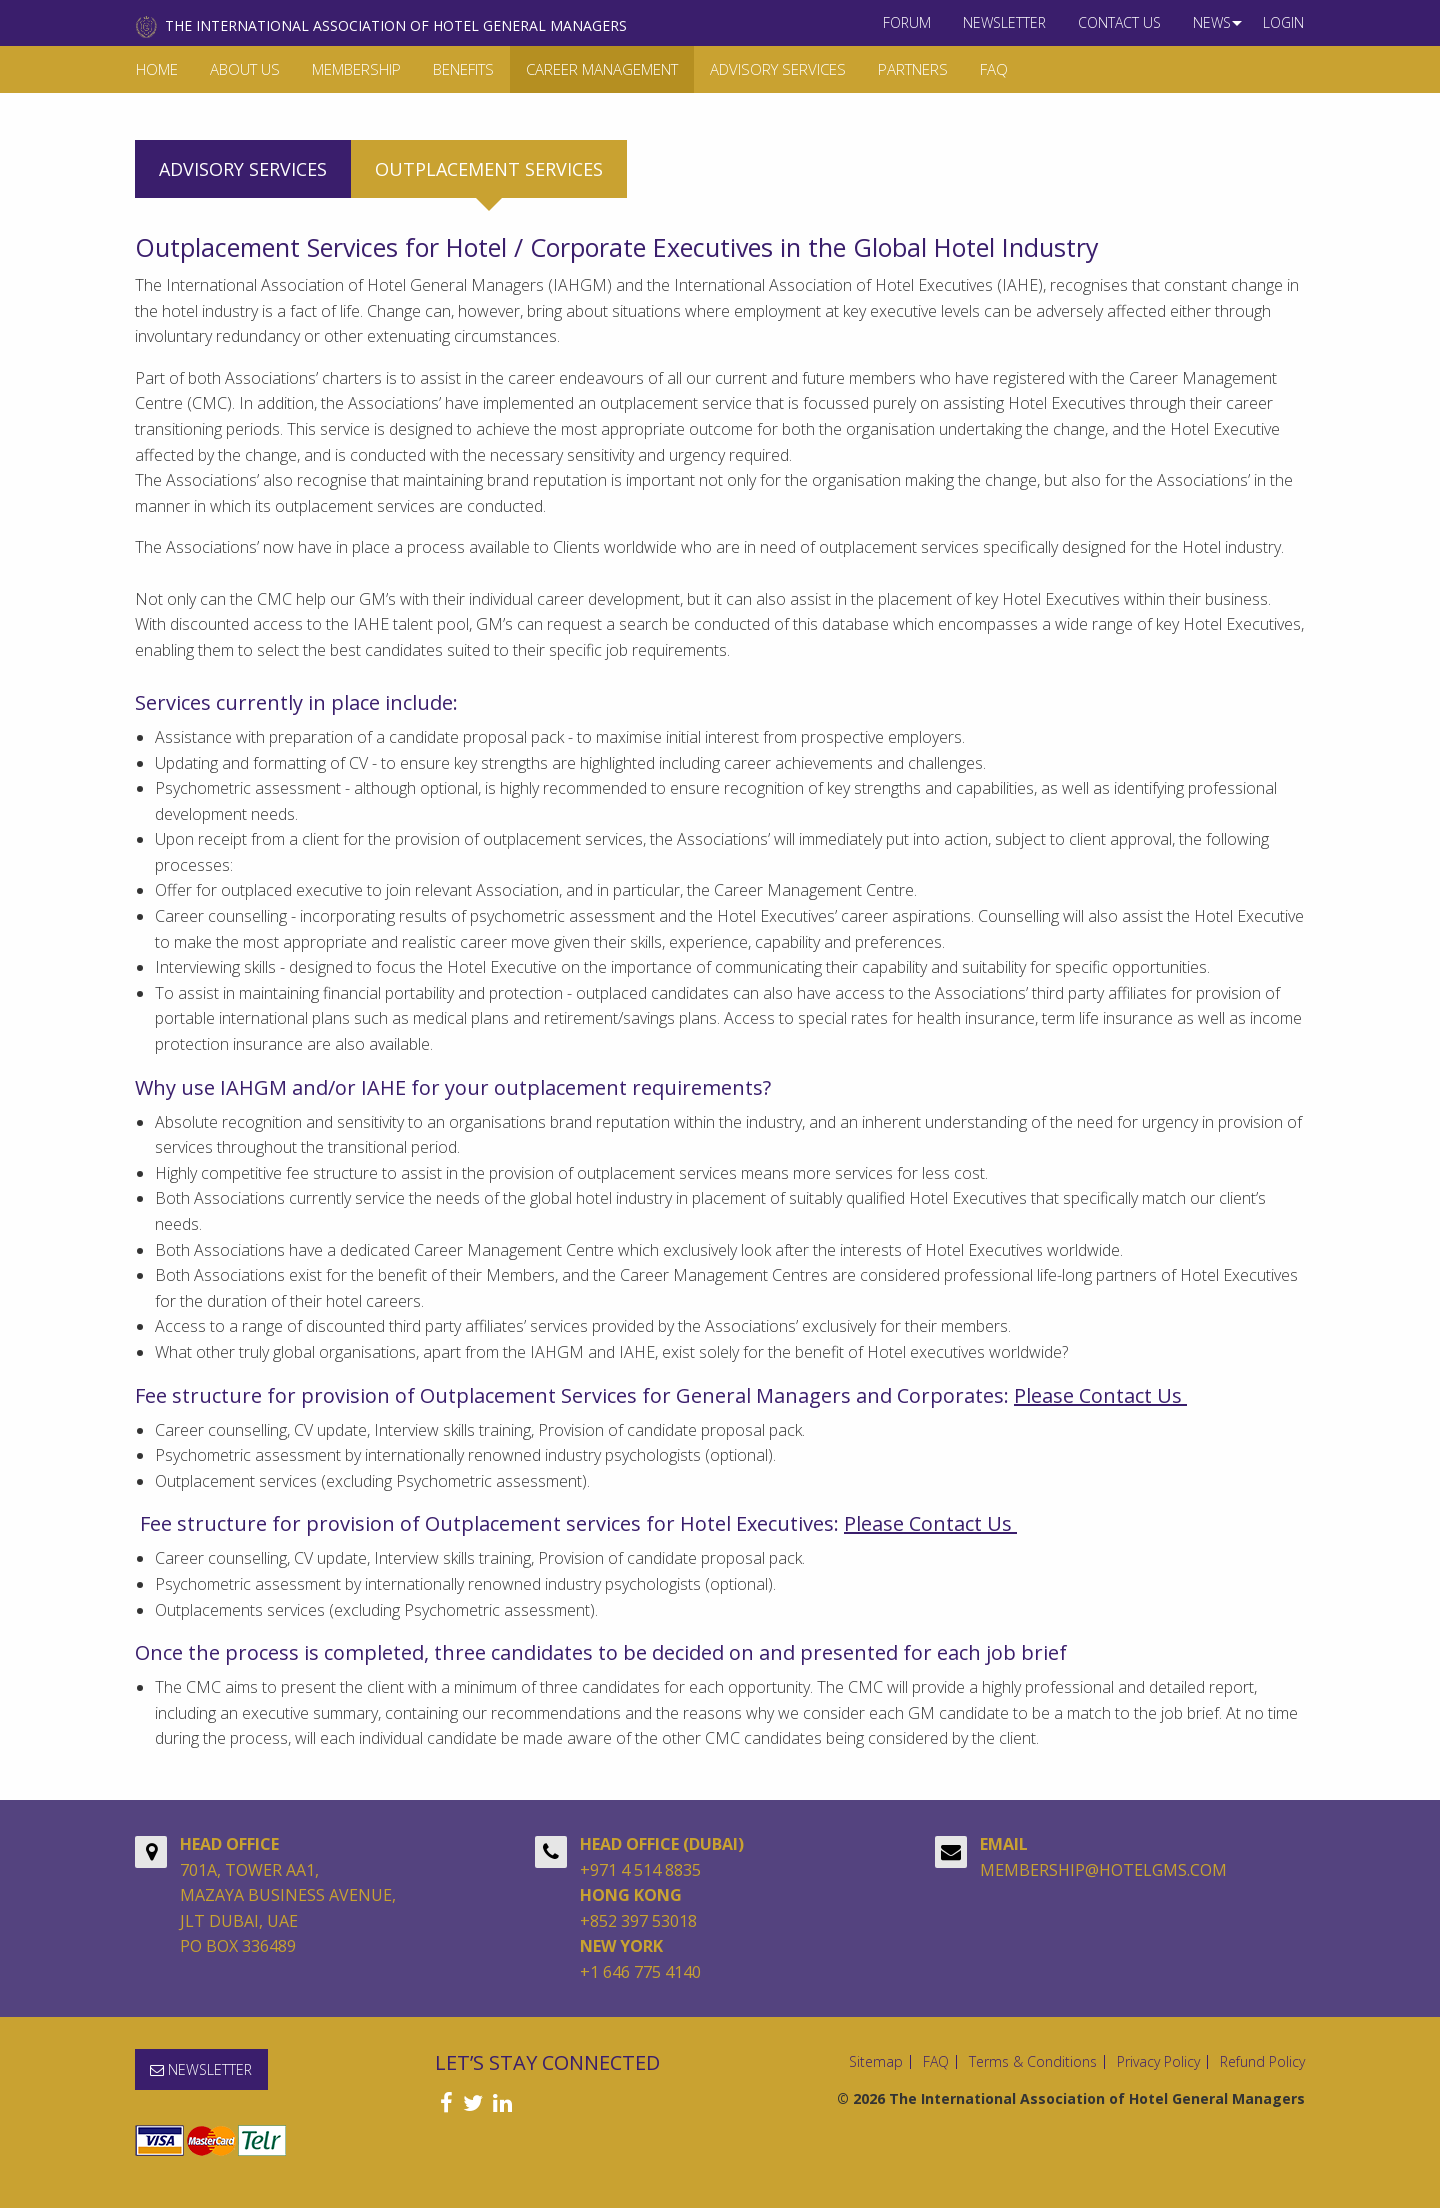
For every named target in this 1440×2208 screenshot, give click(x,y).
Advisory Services (778, 69)
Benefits (463, 69)
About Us (245, 69)
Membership (356, 69)
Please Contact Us (1100, 1395)
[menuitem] (907, 23)
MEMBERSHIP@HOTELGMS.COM (1103, 1870)
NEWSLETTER (1004, 22)
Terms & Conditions (1033, 2062)
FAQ (994, 69)
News (1212, 22)
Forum (907, 22)
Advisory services (243, 169)
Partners (913, 69)
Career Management (602, 69)
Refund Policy (1262, 2062)
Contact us (1119, 22)
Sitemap (876, 2062)
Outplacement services (489, 169)
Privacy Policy (1158, 2062)
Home (157, 69)
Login (1283, 22)
